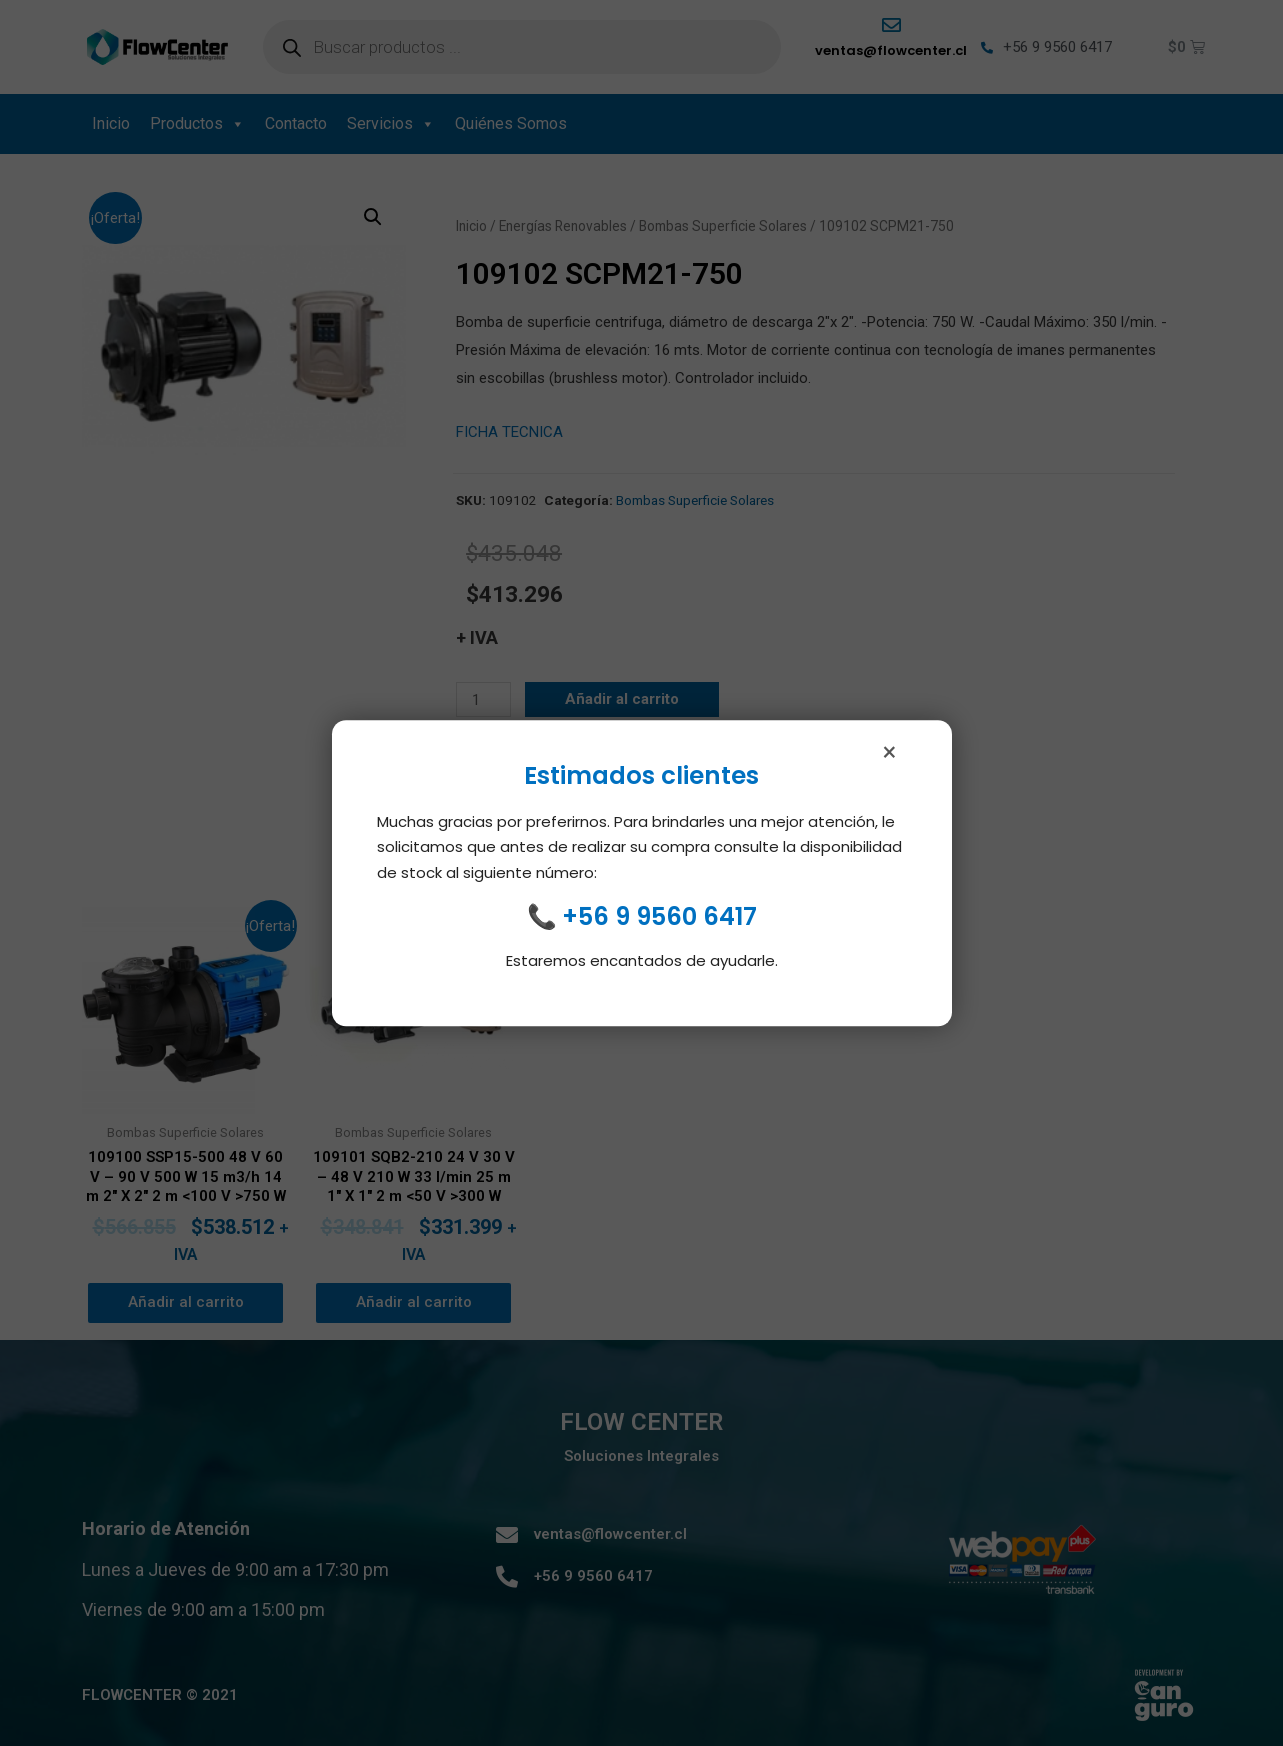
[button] (373, 217)
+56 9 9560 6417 (659, 923)
